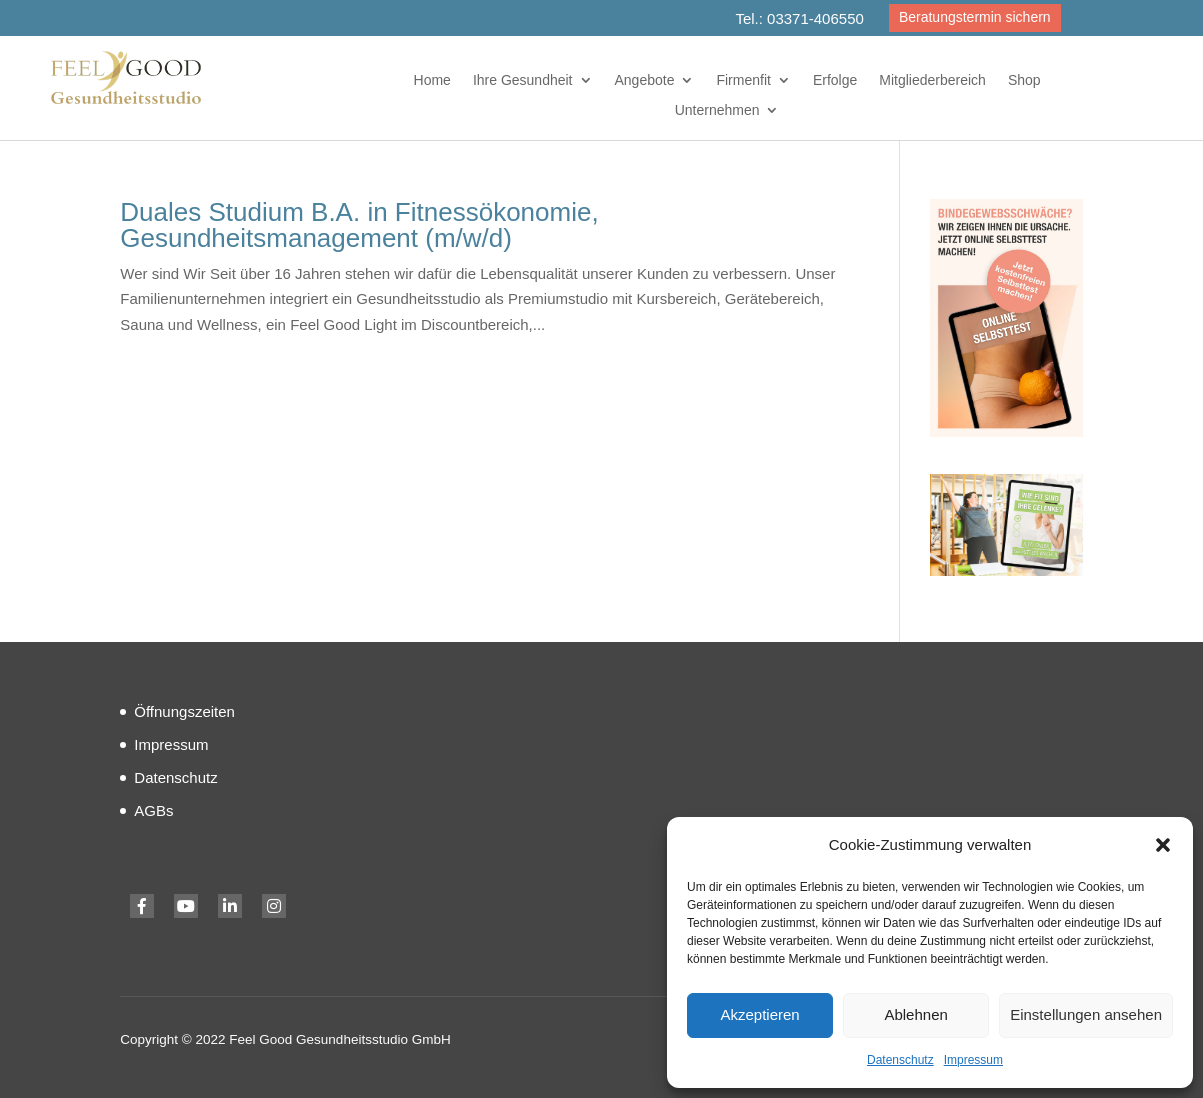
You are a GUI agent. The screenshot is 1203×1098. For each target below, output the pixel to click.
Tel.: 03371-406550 (799, 18)
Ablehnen (915, 1014)
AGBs (153, 810)
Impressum (973, 1060)
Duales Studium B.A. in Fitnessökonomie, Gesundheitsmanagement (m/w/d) (359, 225)
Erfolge (835, 80)
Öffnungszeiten (184, 711)
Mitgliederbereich (932, 80)
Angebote (645, 80)
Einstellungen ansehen (1086, 1014)
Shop (1024, 80)
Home (432, 80)
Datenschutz (900, 1060)
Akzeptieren (759, 1014)
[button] (1163, 845)
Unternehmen (717, 110)
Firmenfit (743, 80)
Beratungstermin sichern (975, 17)
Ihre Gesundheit (523, 80)
